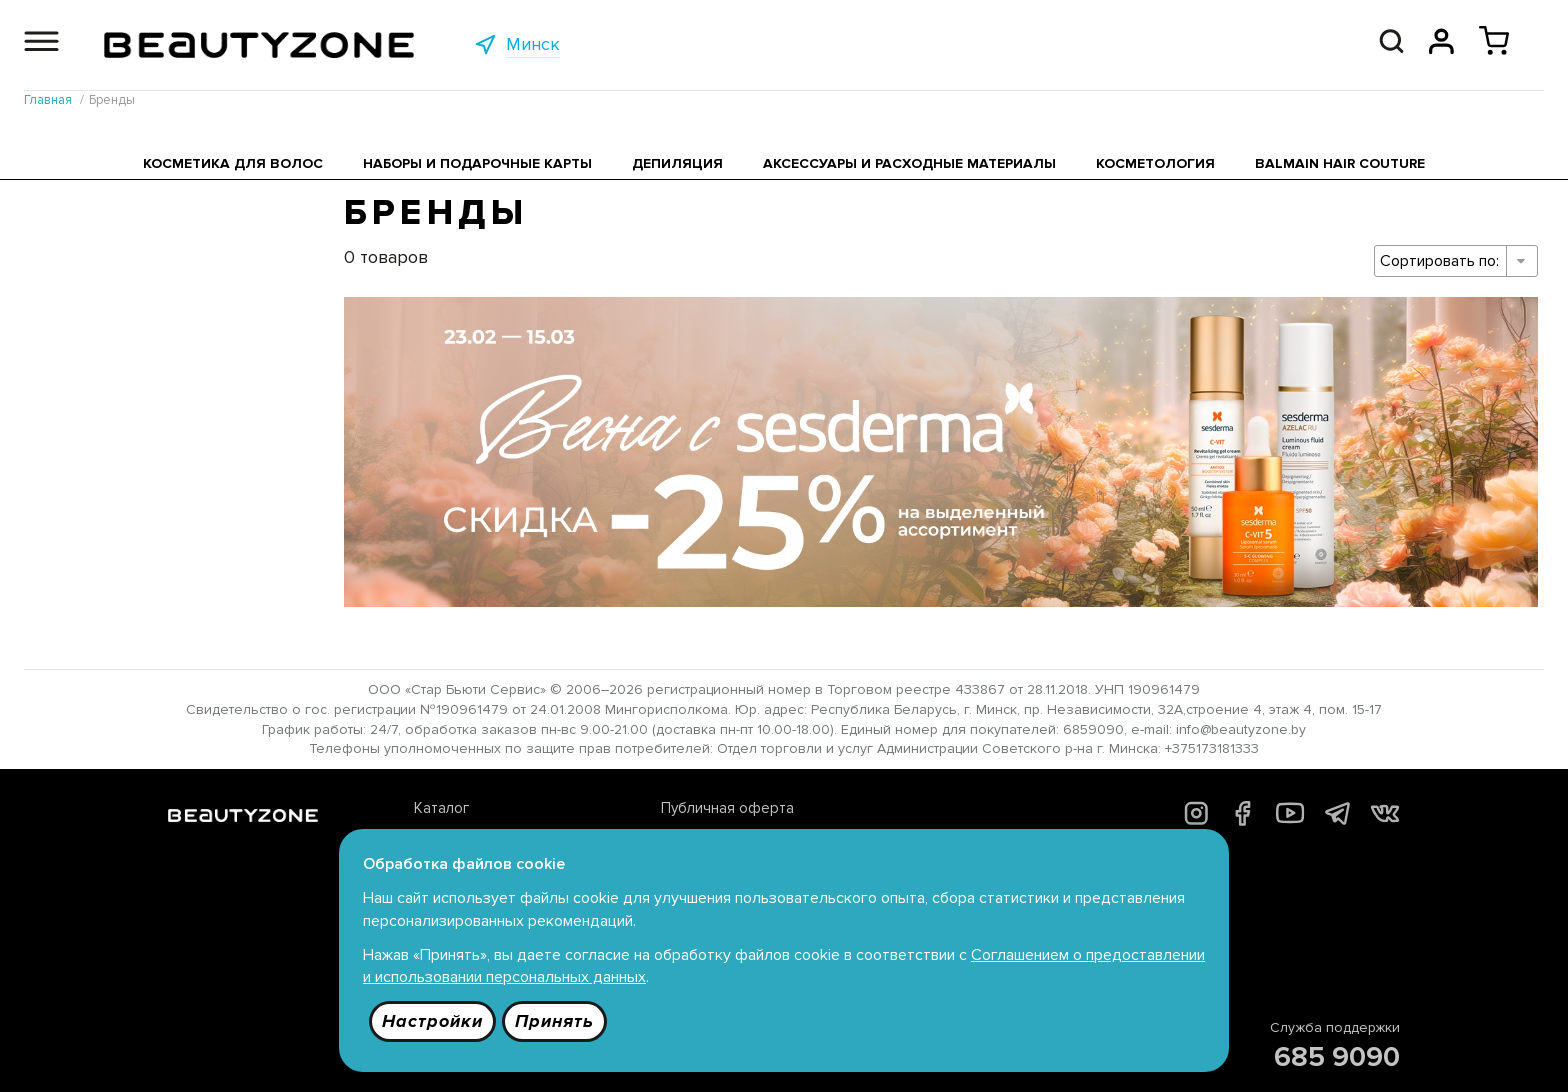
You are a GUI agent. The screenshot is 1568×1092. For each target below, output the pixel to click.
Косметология (1155, 163)
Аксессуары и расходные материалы (909, 163)
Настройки (432, 1021)
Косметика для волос (233, 163)
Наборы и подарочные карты (477, 163)
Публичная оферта (727, 808)
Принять (554, 1021)
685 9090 (1337, 1057)
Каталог (441, 808)
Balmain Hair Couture (1340, 163)
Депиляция (677, 163)
